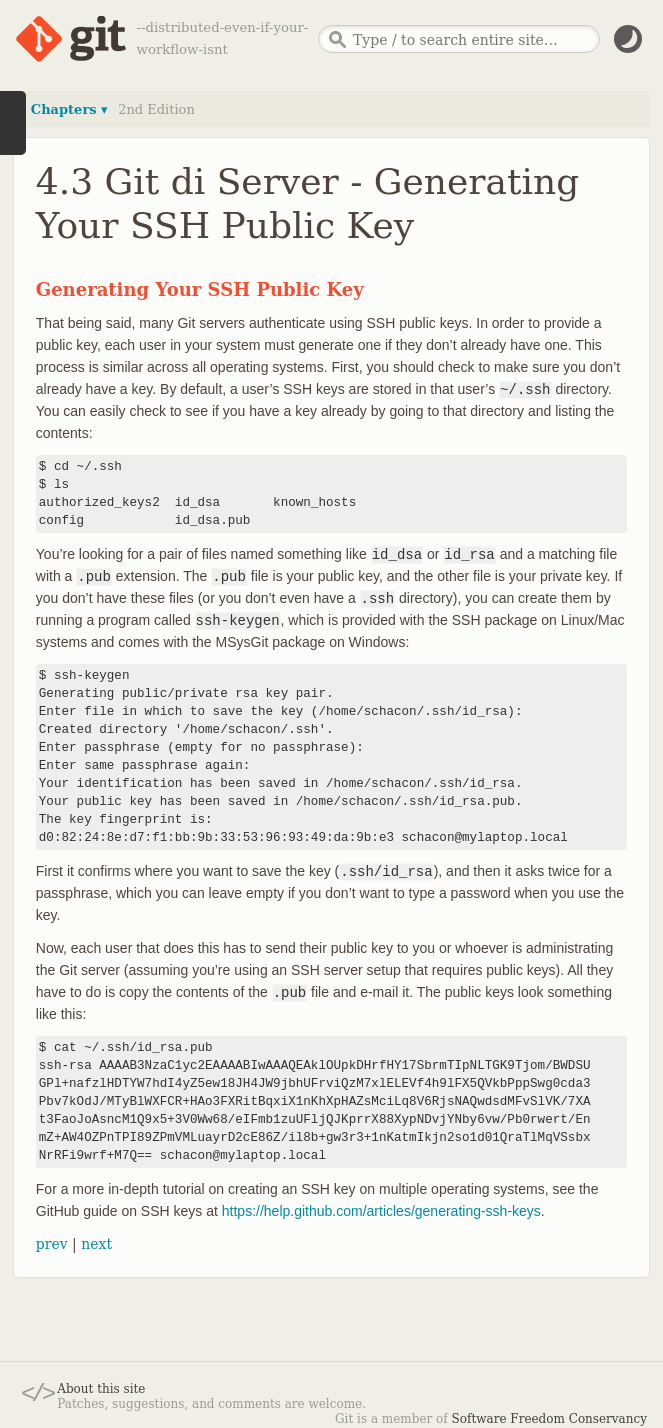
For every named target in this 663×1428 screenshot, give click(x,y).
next (96, 1244)
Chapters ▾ (69, 109)
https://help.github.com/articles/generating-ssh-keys (381, 1211)
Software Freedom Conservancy (549, 1419)
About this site (101, 1389)
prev (52, 1244)
